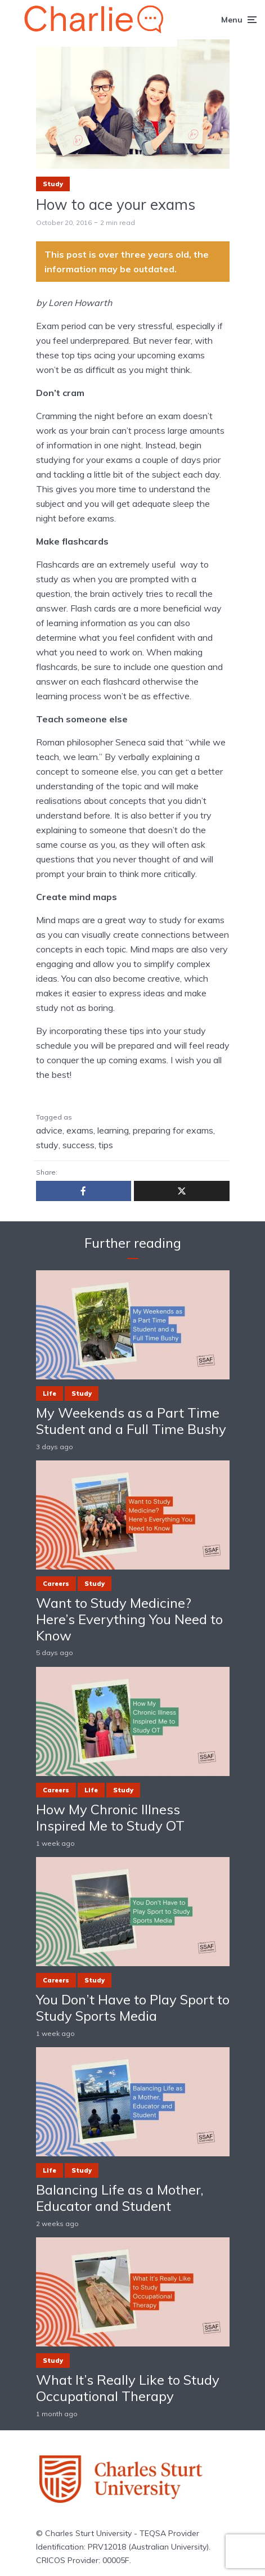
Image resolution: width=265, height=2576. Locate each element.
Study (53, 184)
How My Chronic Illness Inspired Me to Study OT (110, 1817)
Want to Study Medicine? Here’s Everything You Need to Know (129, 1619)
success (78, 1144)
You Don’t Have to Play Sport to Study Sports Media (133, 2007)
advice (49, 1130)
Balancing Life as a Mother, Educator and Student (120, 2198)
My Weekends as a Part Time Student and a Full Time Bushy (131, 1421)
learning (113, 1130)
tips (105, 1144)
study (47, 1144)
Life (49, 1393)
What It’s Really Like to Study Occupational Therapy (127, 2388)
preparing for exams (173, 1130)
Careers (56, 1584)
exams (79, 1130)
